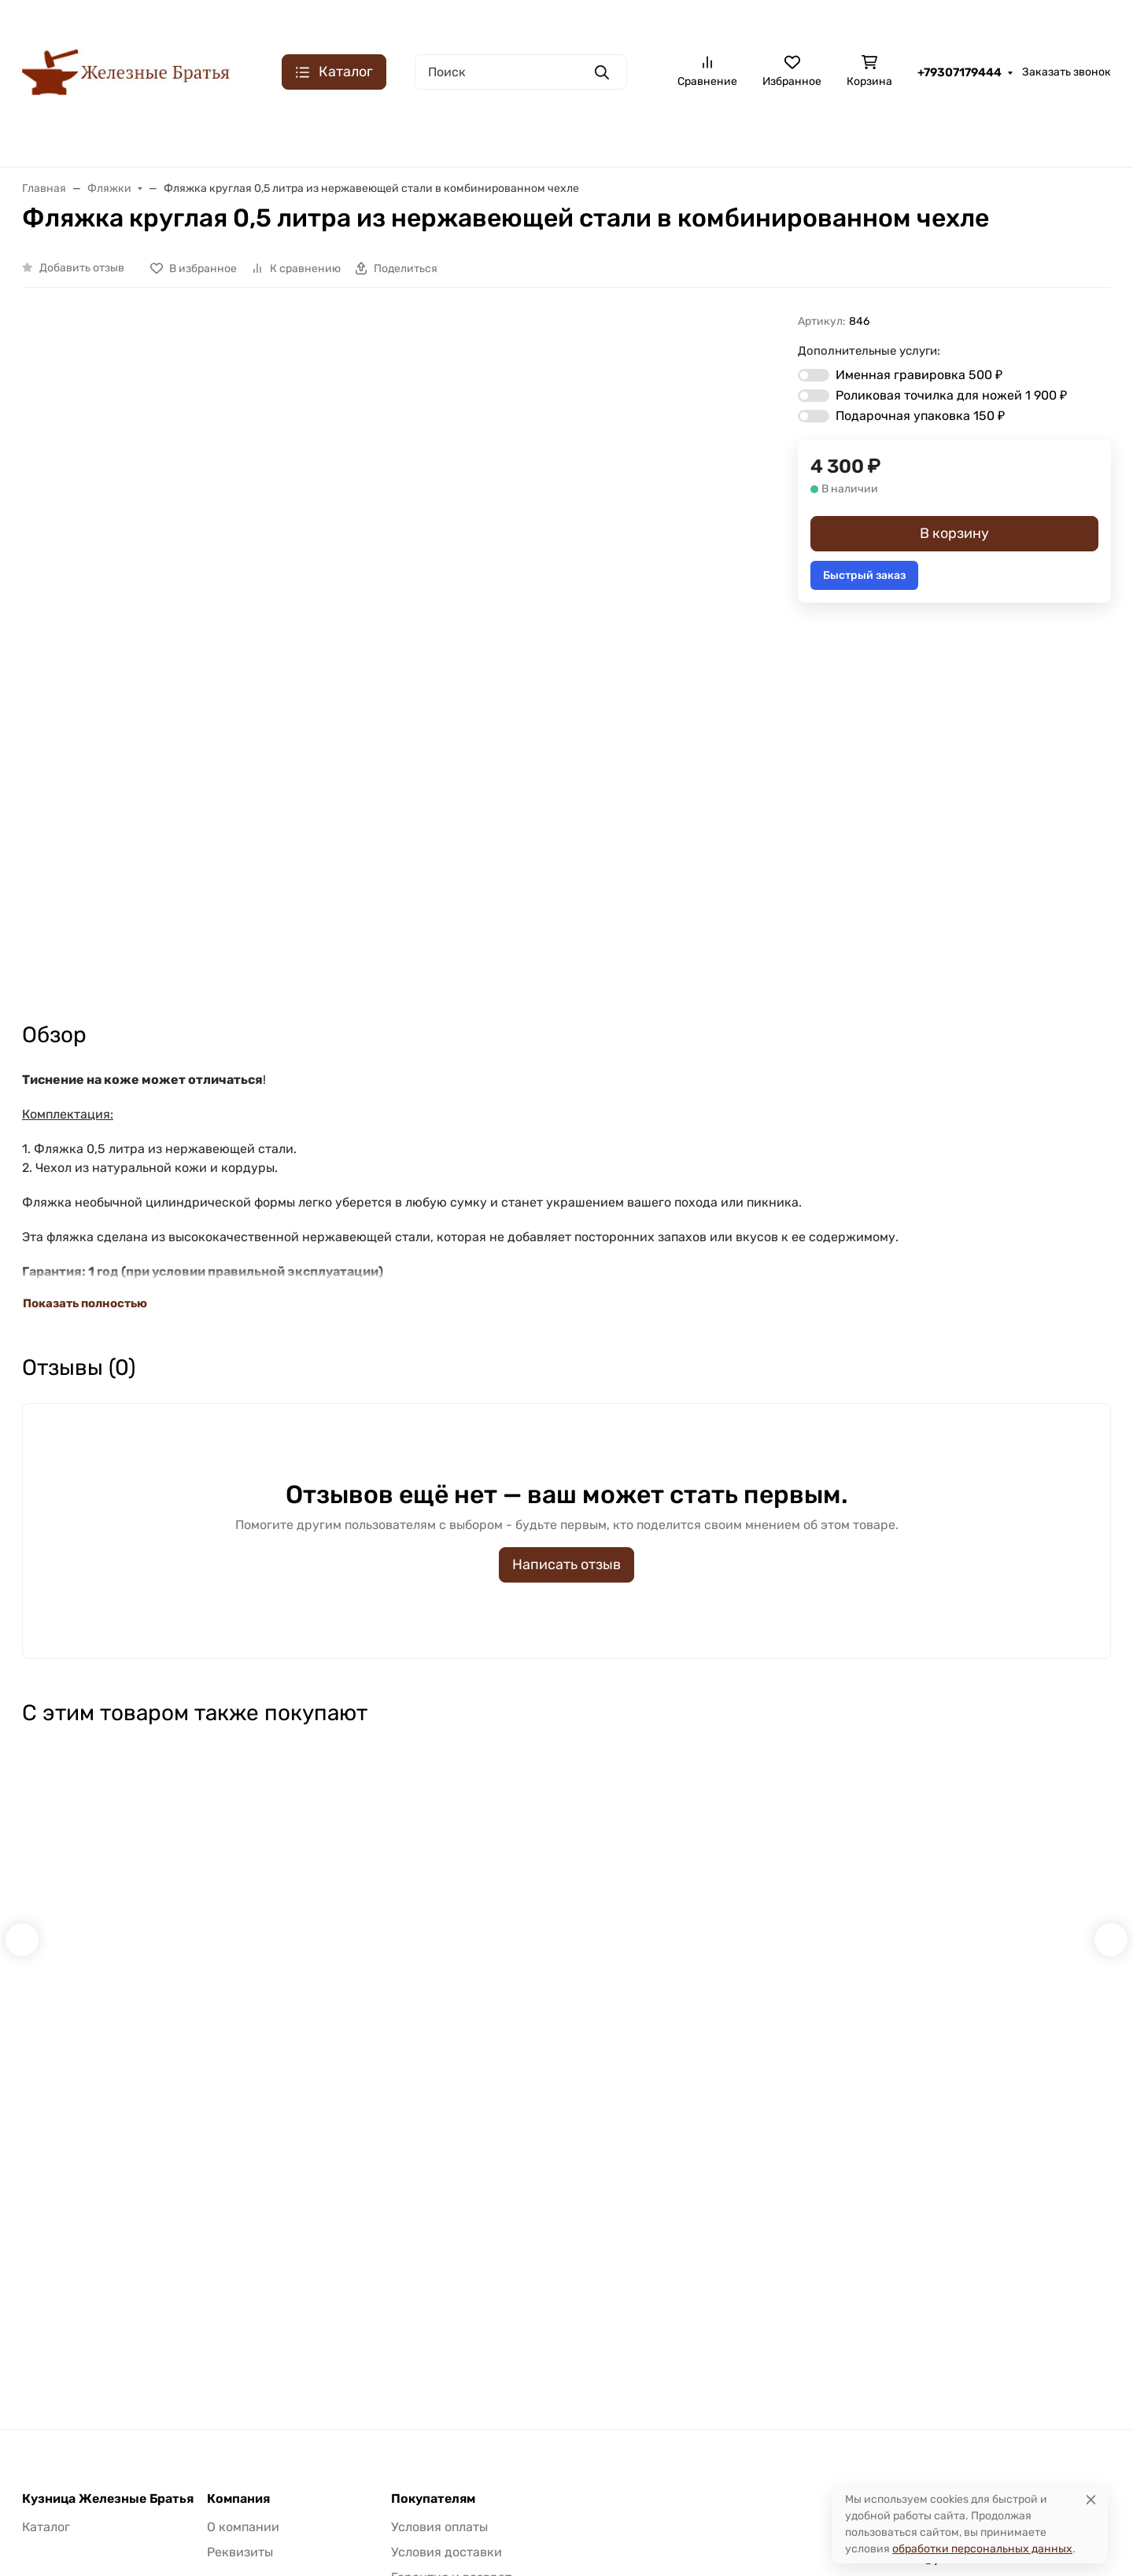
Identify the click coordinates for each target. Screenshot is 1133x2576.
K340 (1017, 135)
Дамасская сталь (281, 135)
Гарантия (959, 20)
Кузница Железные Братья (108, 2273)
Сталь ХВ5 (172, 135)
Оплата (1022, 20)
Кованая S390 (791, 135)
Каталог (46, 2301)
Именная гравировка (919, 374)
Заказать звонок (1066, 72)
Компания (238, 2273)
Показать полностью (85, 1077)
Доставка (1085, 20)
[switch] (813, 375)
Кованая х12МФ (529, 135)
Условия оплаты (439, 2301)
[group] (438, 540)
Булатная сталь (66, 135)
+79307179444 (959, 72)
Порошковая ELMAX (662, 135)
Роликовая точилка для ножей (951, 395)
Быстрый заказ (864, 575)
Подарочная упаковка (920, 415)
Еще (1082, 135)
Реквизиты (240, 2326)
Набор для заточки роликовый (93, 1775)
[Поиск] (521, 72)
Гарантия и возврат (451, 2351)
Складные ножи (407, 135)
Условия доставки (446, 2326)
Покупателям (433, 2273)
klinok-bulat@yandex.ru (923, 2332)
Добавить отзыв (81, 268)
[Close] (1091, 2499)
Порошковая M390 (917, 135)
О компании (812, 20)
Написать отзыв (566, 1338)
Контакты (889, 20)
